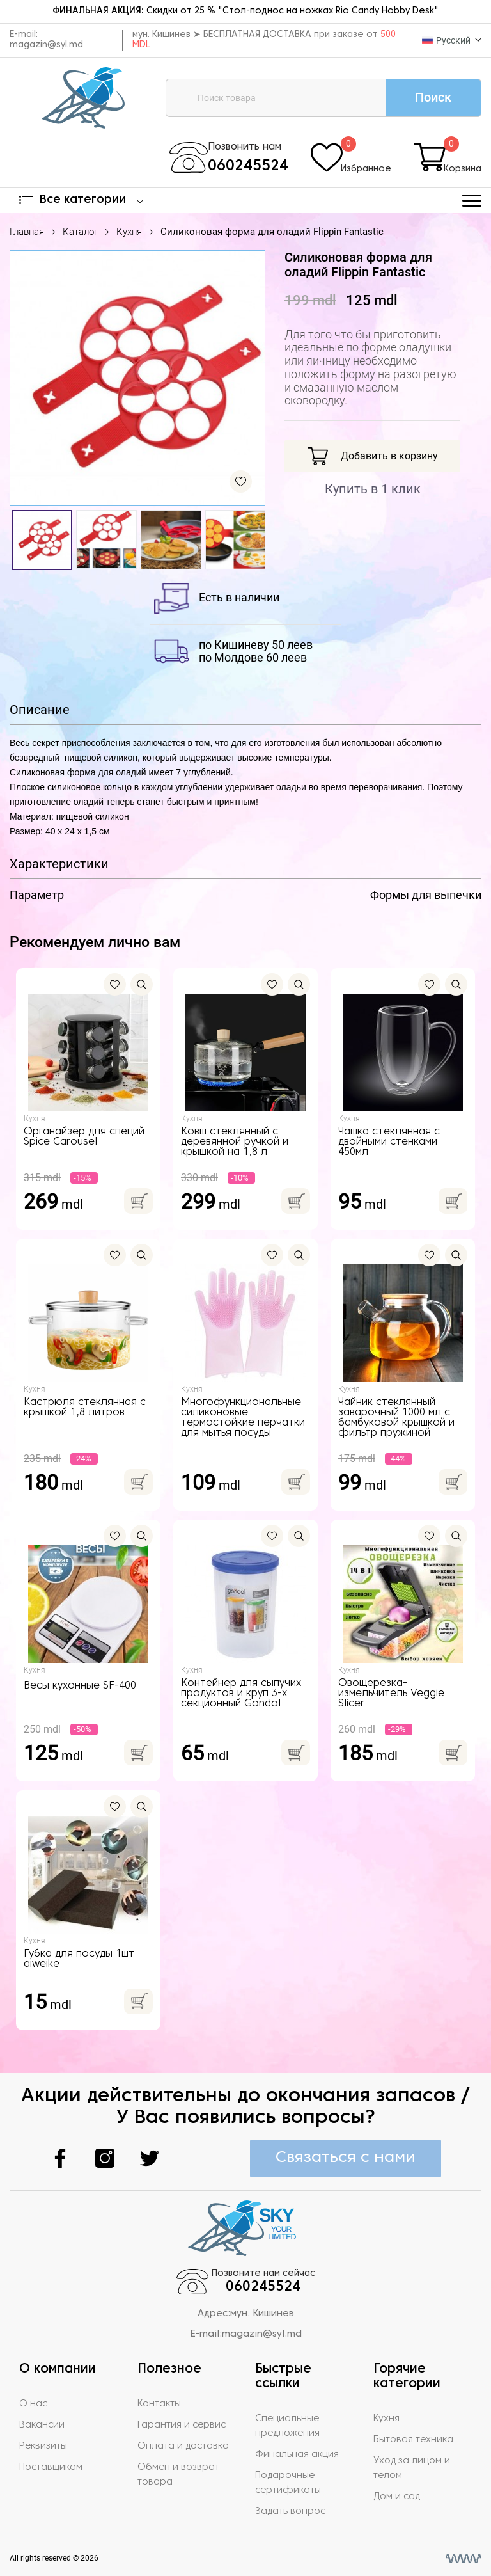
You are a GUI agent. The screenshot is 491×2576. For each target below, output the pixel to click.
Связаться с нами (346, 2158)
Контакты (159, 2403)
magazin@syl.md (46, 45)
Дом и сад (396, 2496)
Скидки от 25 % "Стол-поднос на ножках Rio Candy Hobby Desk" (245, 11)
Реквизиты (43, 2446)
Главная (27, 231)
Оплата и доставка (183, 2446)
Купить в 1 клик (373, 489)
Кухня (129, 231)
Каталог (80, 231)
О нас (33, 2403)
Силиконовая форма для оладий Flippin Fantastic (272, 231)
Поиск (433, 97)
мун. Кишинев (262, 2313)
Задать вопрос (290, 2511)
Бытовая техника (413, 2439)
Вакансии (42, 2425)
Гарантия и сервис (181, 2425)
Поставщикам (50, 2467)
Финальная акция (297, 2454)
